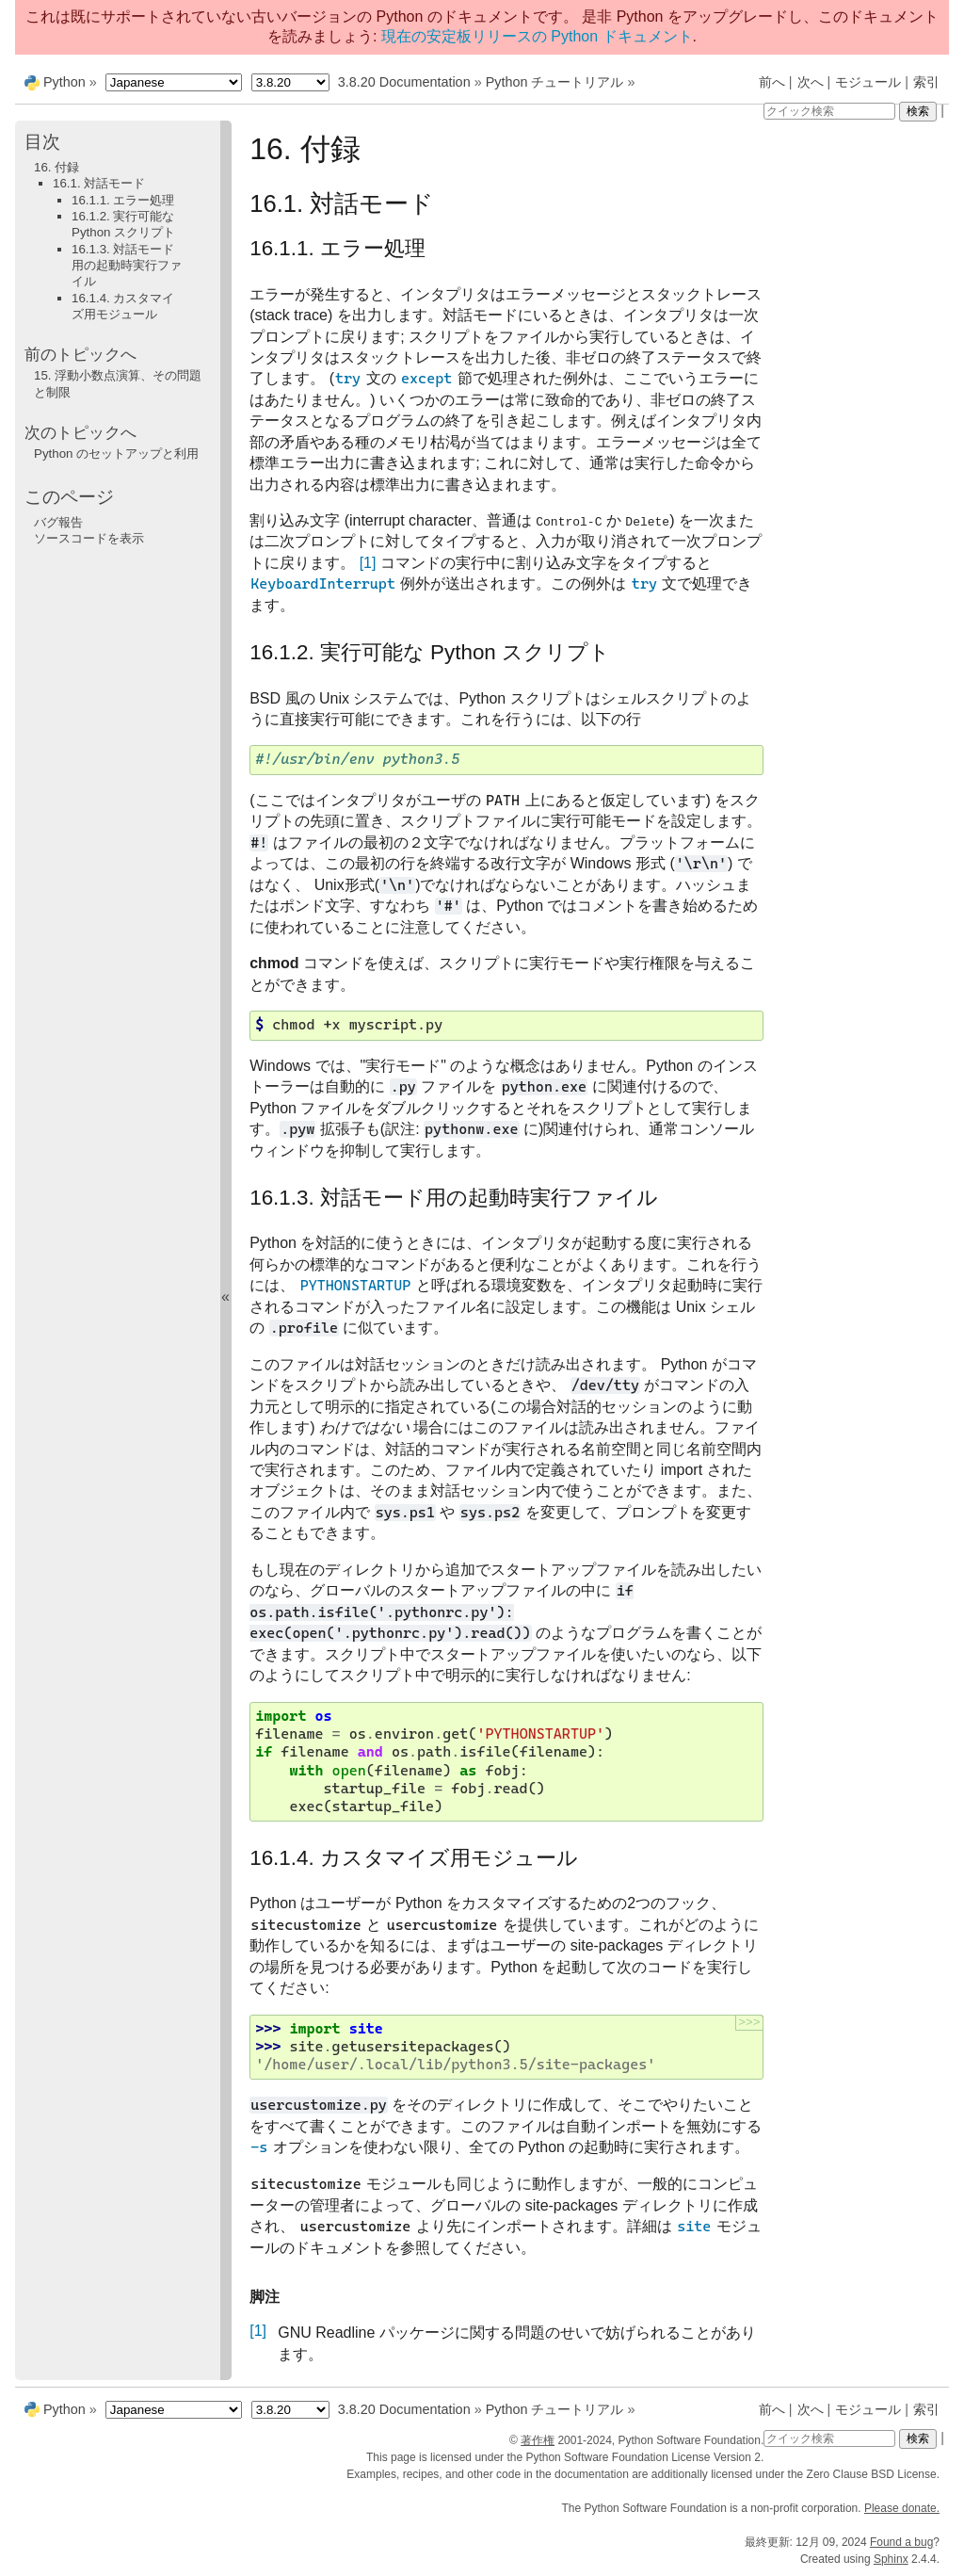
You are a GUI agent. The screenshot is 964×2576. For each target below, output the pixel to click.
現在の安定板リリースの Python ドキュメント (537, 36)
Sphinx (891, 2559)
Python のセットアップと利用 (116, 453)
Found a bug (901, 2542)
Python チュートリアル (555, 81)
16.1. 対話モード (99, 183)
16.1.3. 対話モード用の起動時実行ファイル (127, 265)
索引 (926, 81)
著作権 (537, 2440)
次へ (810, 81)
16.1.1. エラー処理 (123, 200)
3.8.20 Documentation (404, 81)
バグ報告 (58, 522)
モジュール (868, 81)
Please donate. (902, 2508)
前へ (772, 81)
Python (64, 81)
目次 (42, 142)
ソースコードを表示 (89, 538)
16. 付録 (56, 167)
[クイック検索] (829, 111)
